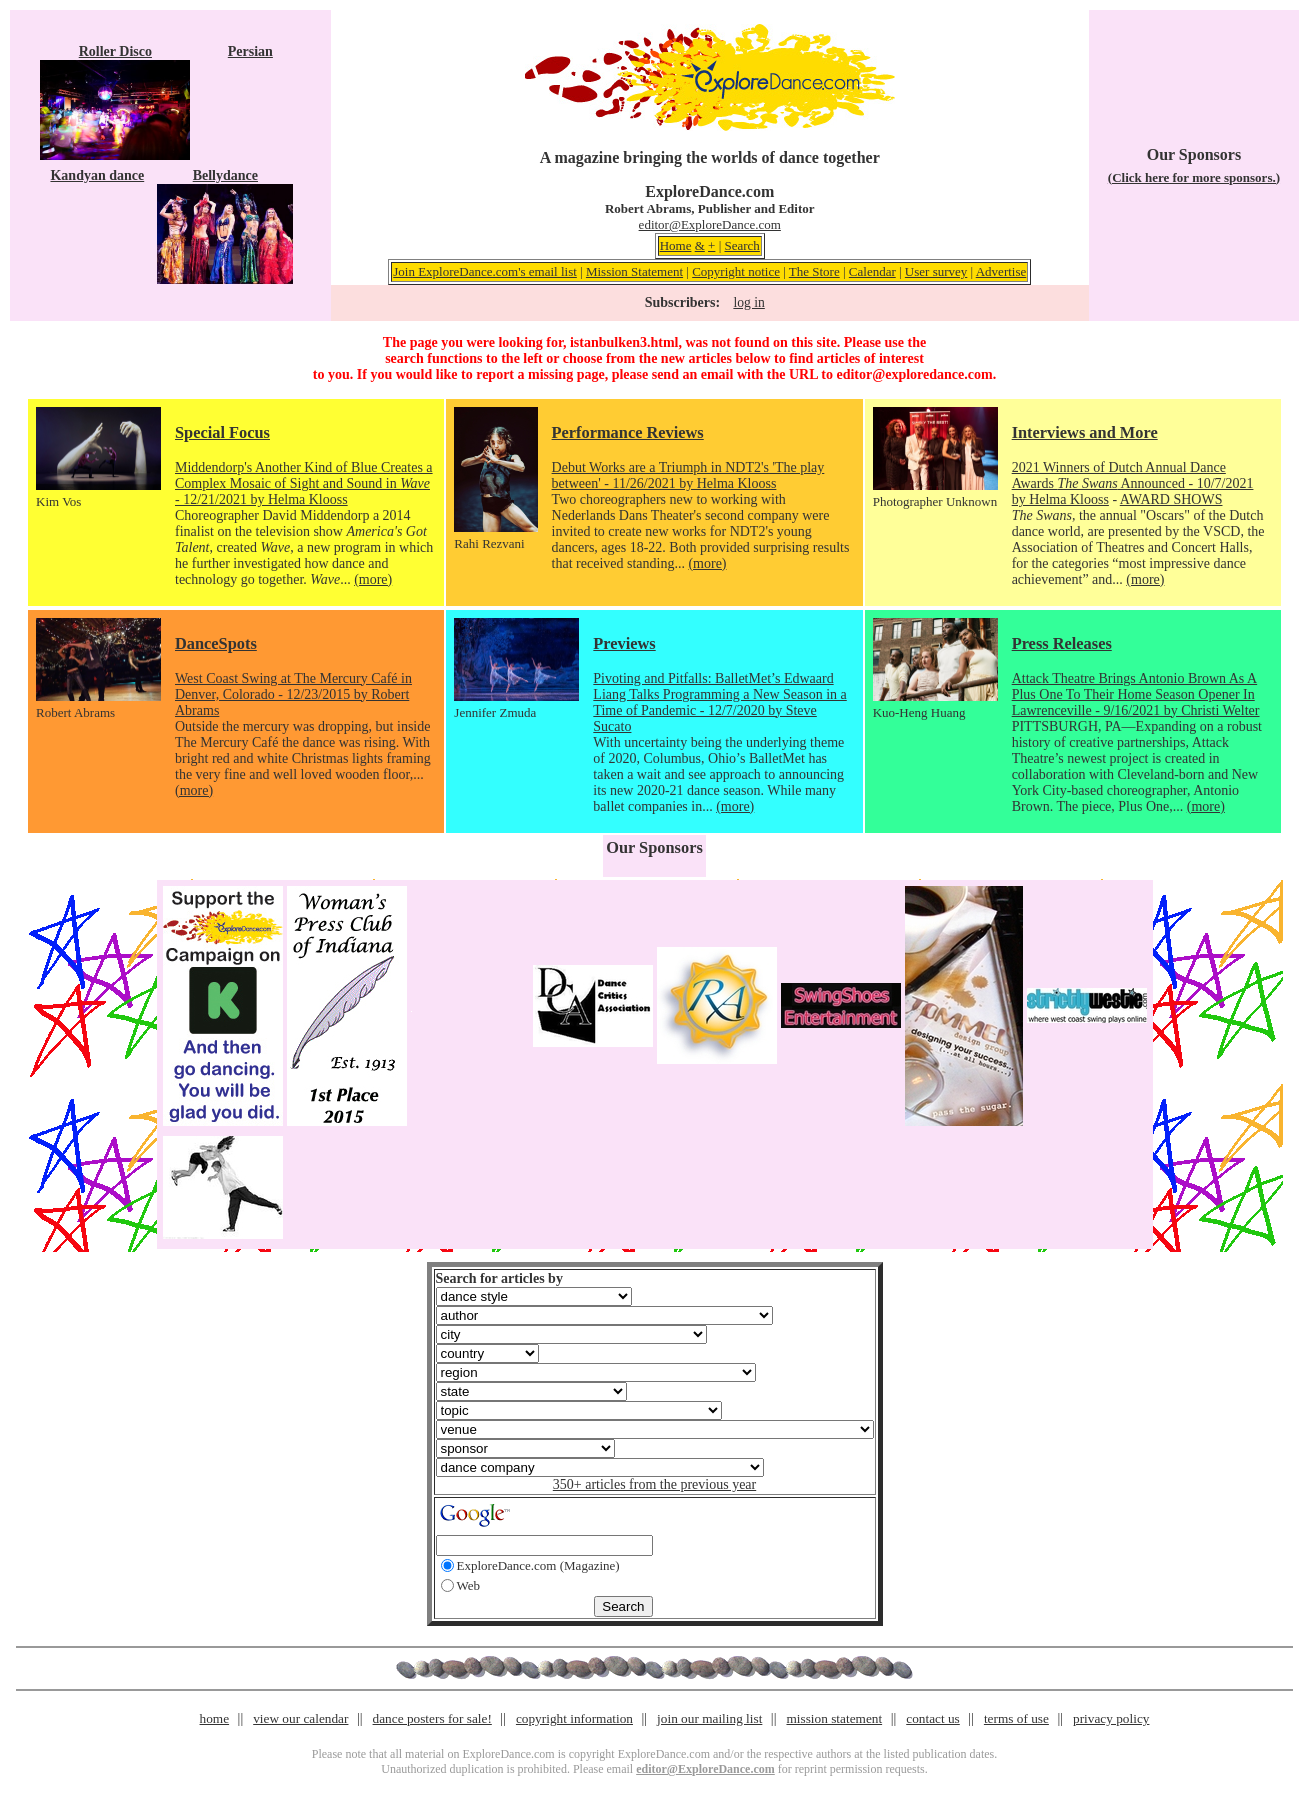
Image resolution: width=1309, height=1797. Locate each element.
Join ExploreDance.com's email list (485, 271)
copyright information (574, 1718)
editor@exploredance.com (914, 374)
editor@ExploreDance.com (710, 224)
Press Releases (1062, 643)
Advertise (1001, 271)
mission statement (834, 1718)
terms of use (1016, 1718)
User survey (936, 271)
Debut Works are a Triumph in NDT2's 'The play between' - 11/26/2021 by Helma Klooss (688, 475)
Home (676, 245)
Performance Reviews (628, 432)
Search (742, 245)
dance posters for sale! (432, 1718)
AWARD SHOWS (1171, 499)
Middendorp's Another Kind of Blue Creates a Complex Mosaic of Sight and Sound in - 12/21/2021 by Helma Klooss (304, 483)
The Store (814, 271)
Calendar (872, 271)
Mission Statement (634, 271)
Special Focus (222, 432)
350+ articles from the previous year (654, 1484)
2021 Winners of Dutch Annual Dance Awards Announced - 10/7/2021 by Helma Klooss (1133, 483)
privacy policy (1111, 1718)
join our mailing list (709, 1718)
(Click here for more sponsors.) (1194, 177)
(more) (373, 579)
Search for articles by (499, 1278)
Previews (624, 643)
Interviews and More (1085, 432)
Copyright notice (736, 271)
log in (748, 302)
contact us (933, 1718)
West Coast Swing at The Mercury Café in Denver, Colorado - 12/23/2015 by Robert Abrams (293, 694)
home (215, 1718)
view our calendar (300, 1718)
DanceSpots (216, 643)
